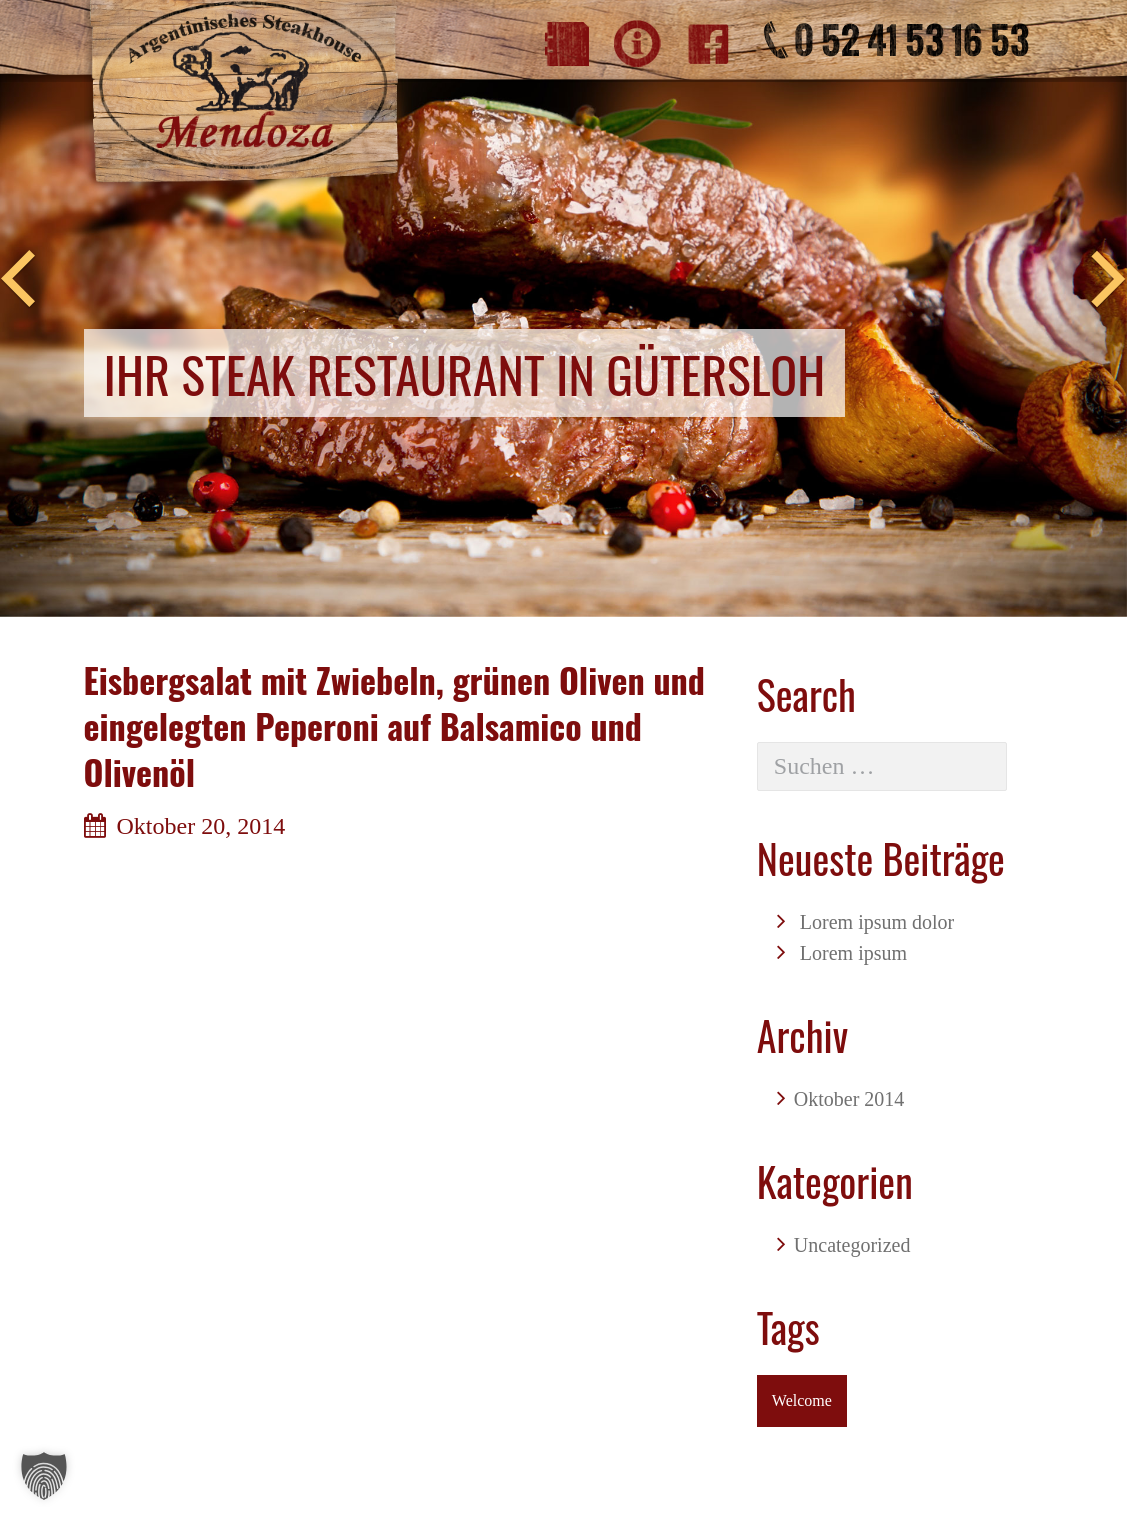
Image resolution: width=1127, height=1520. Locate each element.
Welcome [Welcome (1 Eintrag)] (802, 1400)
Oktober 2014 (849, 1099)
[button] (44, 1476)
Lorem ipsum (853, 953)
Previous (18, 280)
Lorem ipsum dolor (877, 922)
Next (1109, 280)
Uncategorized (852, 1245)
